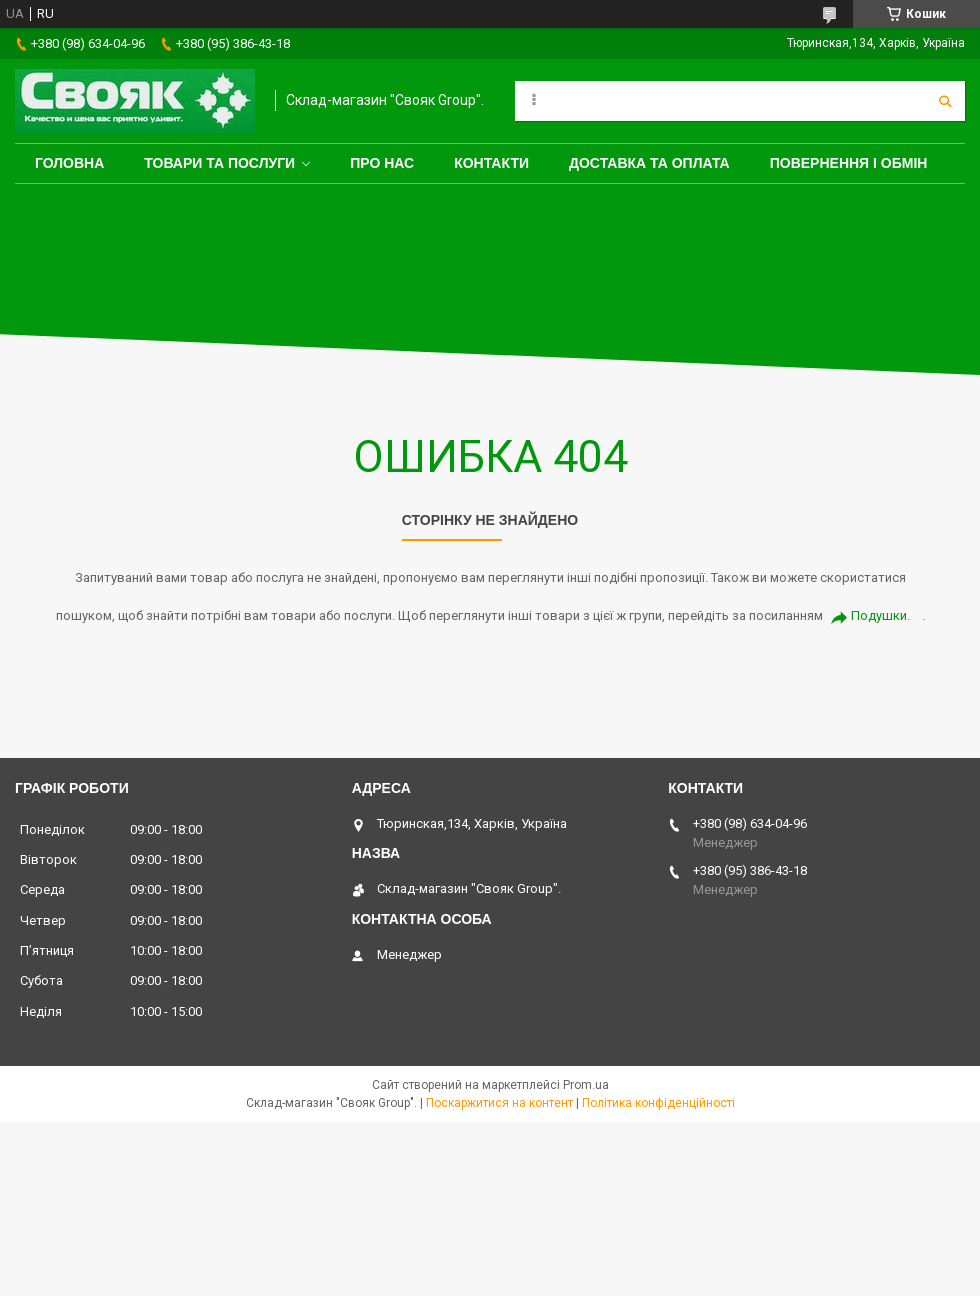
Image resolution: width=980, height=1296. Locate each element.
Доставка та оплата (649, 163)
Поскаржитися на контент (499, 1103)
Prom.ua (586, 1085)
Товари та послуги (219, 163)
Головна (69, 163)
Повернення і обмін (849, 163)
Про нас (382, 163)
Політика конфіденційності (658, 1103)
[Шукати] (945, 101)
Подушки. (880, 615)
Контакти (491, 163)
